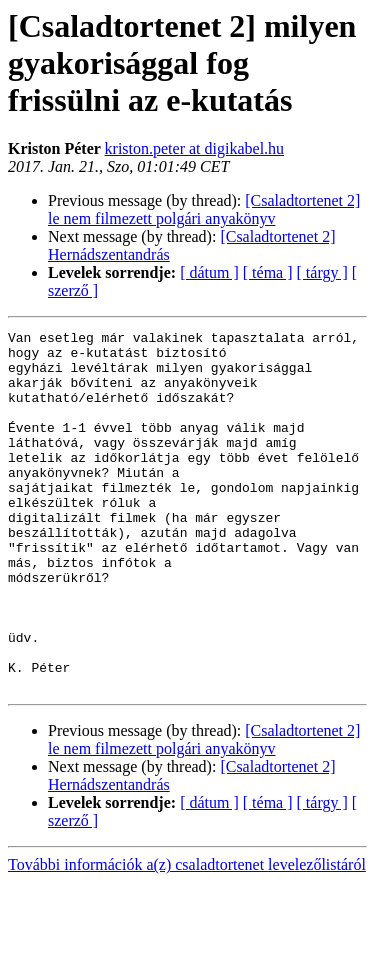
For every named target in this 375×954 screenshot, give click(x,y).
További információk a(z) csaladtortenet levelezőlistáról (187, 936)
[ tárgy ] (322, 272)
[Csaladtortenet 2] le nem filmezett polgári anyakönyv (204, 209)
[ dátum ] (209, 272)
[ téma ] (268, 272)
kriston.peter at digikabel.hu (195, 148)
